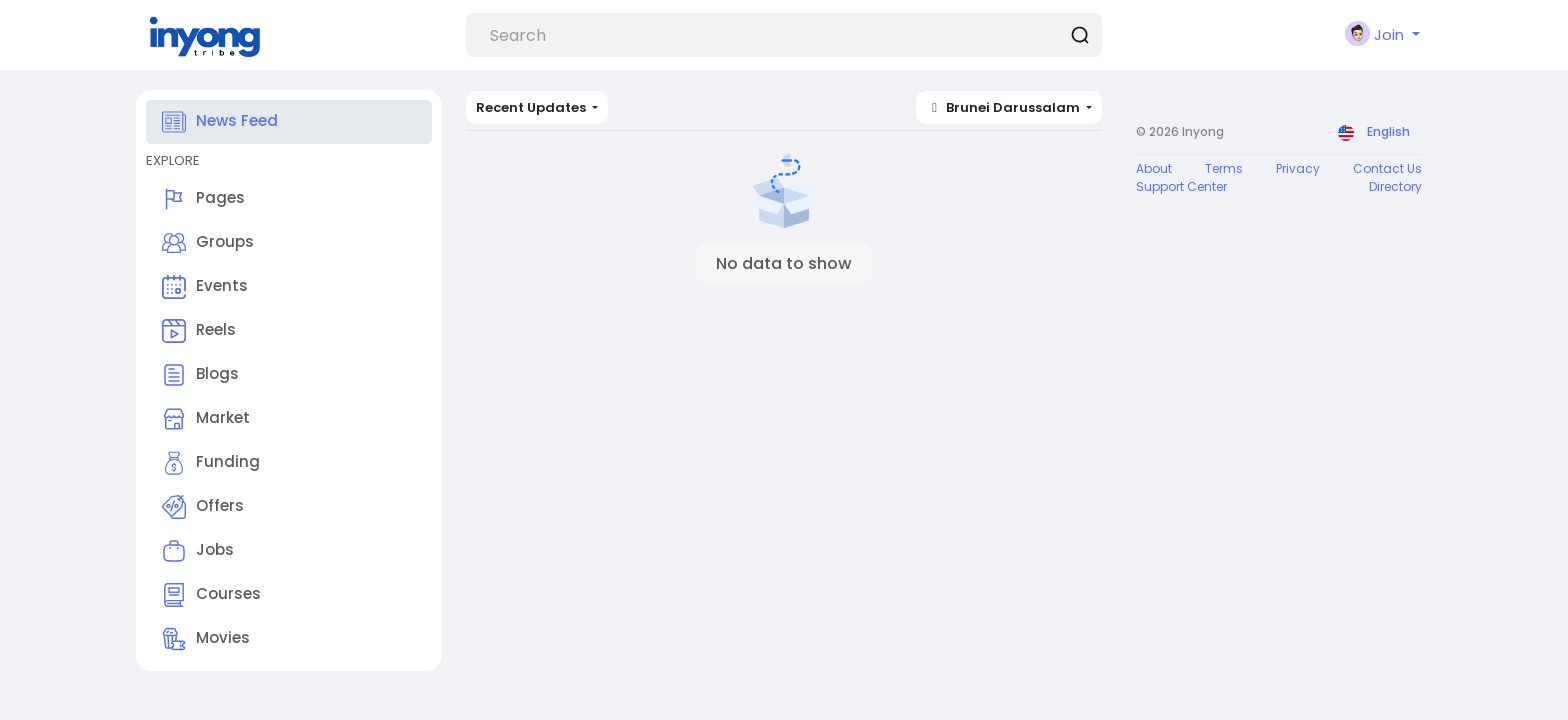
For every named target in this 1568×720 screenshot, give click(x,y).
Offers (203, 507)
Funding (211, 463)
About (1154, 168)
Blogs (200, 375)
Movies (206, 639)
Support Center (1181, 186)
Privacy (1298, 168)
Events (205, 287)
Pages (203, 199)
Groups (208, 243)
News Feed (220, 122)
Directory (1395, 186)
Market (206, 419)
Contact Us (1387, 168)
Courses (211, 595)
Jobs (198, 551)
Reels (199, 331)
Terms (1224, 168)
